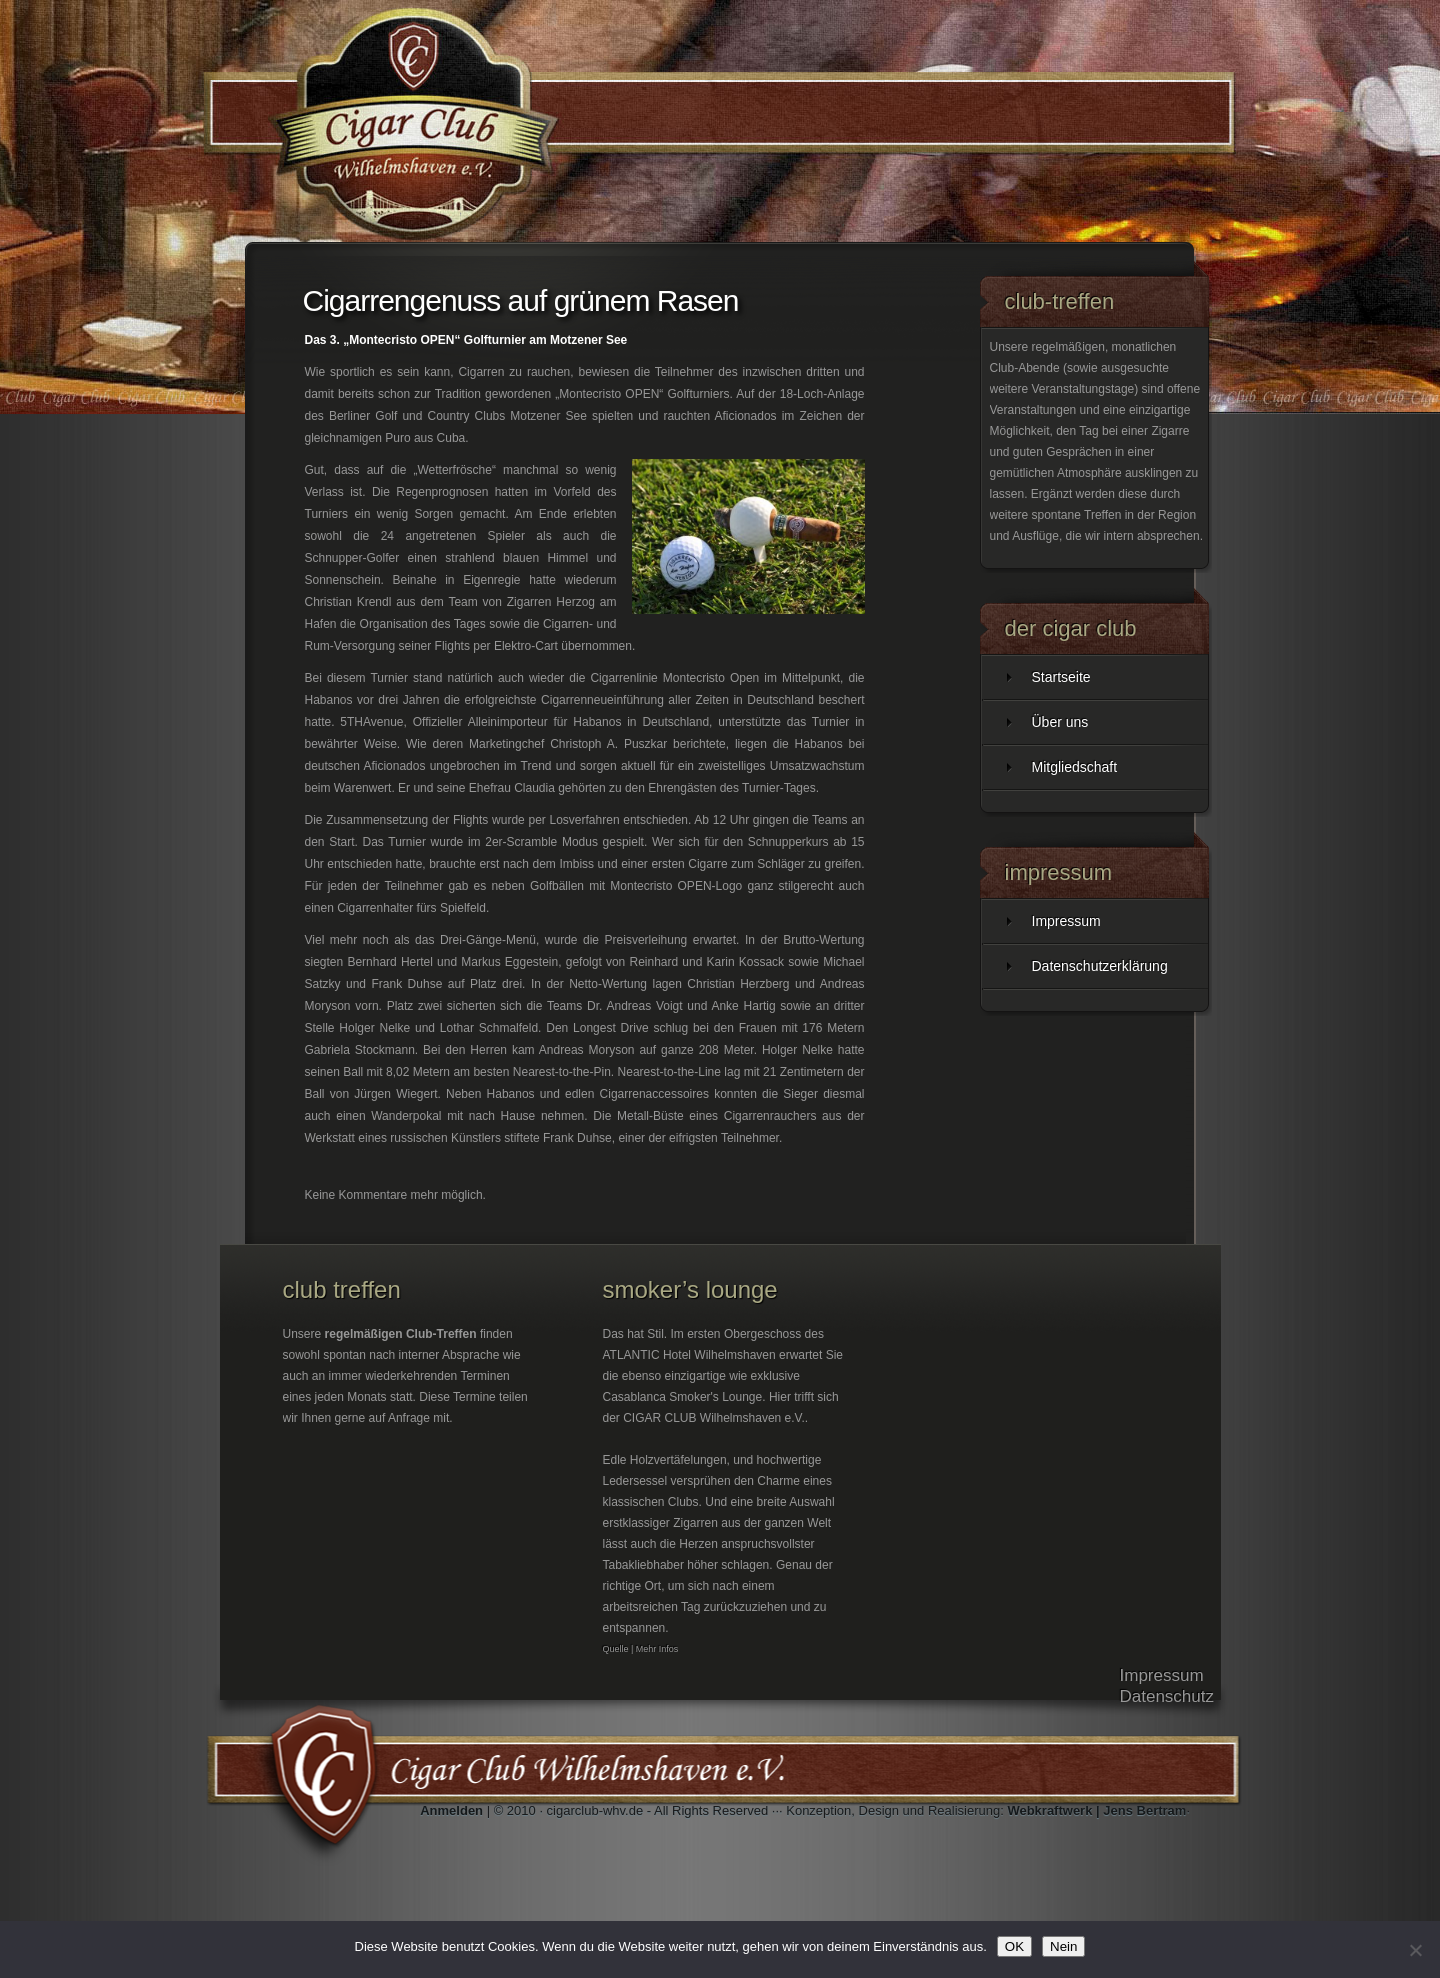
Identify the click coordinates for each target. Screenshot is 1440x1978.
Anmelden (451, 1810)
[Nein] (1415, 1950)
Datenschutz (1167, 1696)
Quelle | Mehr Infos (641, 1649)
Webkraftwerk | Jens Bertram (1096, 1810)
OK (1014, 1946)
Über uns (1060, 722)
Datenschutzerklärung (1100, 966)
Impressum (1066, 921)
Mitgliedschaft (1075, 767)
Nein (1063, 1946)
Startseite (1061, 677)
